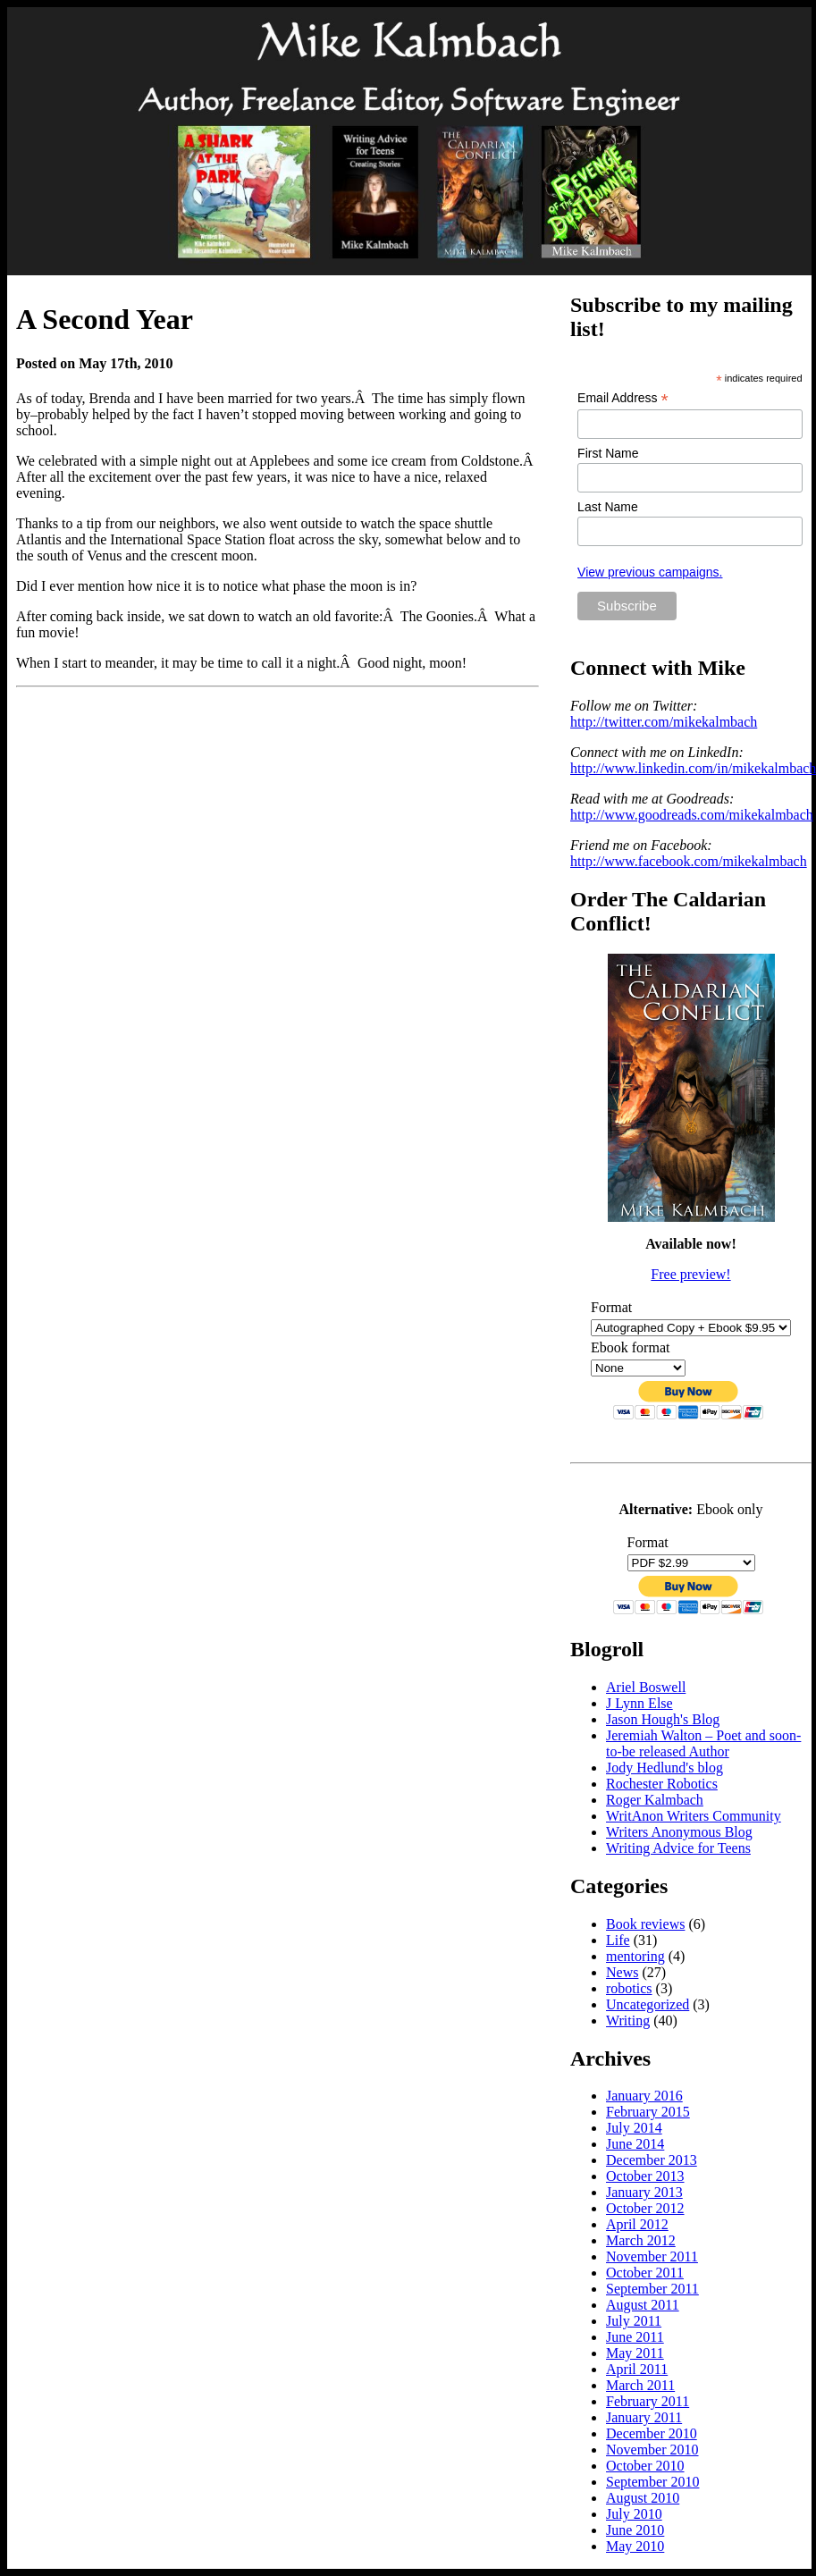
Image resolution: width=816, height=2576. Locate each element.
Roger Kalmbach (654, 1799)
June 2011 (635, 2336)
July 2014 (634, 2127)
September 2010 (652, 2481)
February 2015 (648, 2111)
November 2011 (652, 2256)
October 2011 (645, 2272)
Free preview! (690, 1274)
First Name (607, 453)
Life (618, 1940)
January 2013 (644, 2192)
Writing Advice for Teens (678, 1848)
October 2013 (645, 2176)
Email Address (623, 398)
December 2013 (651, 2160)
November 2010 (652, 2449)
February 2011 (647, 2401)
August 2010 (642, 2497)
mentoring (635, 1956)
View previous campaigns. (649, 572)
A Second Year (104, 319)
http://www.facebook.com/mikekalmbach (688, 861)
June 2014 (635, 2143)
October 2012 (645, 2208)
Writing (628, 2020)
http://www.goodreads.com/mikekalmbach (691, 814)
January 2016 (644, 2095)
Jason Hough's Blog (662, 1719)
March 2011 (640, 2385)
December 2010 (651, 2433)
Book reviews (645, 1924)
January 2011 (644, 2417)
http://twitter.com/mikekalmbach (663, 721)
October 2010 (645, 2465)
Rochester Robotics (662, 1783)
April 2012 (637, 2224)
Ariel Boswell (646, 1687)
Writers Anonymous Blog (679, 1831)
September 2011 (652, 2288)
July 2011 (633, 2320)
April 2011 (637, 2369)
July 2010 (634, 2513)
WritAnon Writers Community (693, 1815)
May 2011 (635, 2353)
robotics (629, 1988)
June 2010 (635, 2530)
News (622, 1972)
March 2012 (641, 2240)
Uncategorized (647, 2004)
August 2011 (642, 2304)
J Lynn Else (639, 1703)
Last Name (607, 507)
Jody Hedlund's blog (664, 1767)
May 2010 (635, 2546)
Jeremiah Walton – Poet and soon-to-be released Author (703, 1743)
